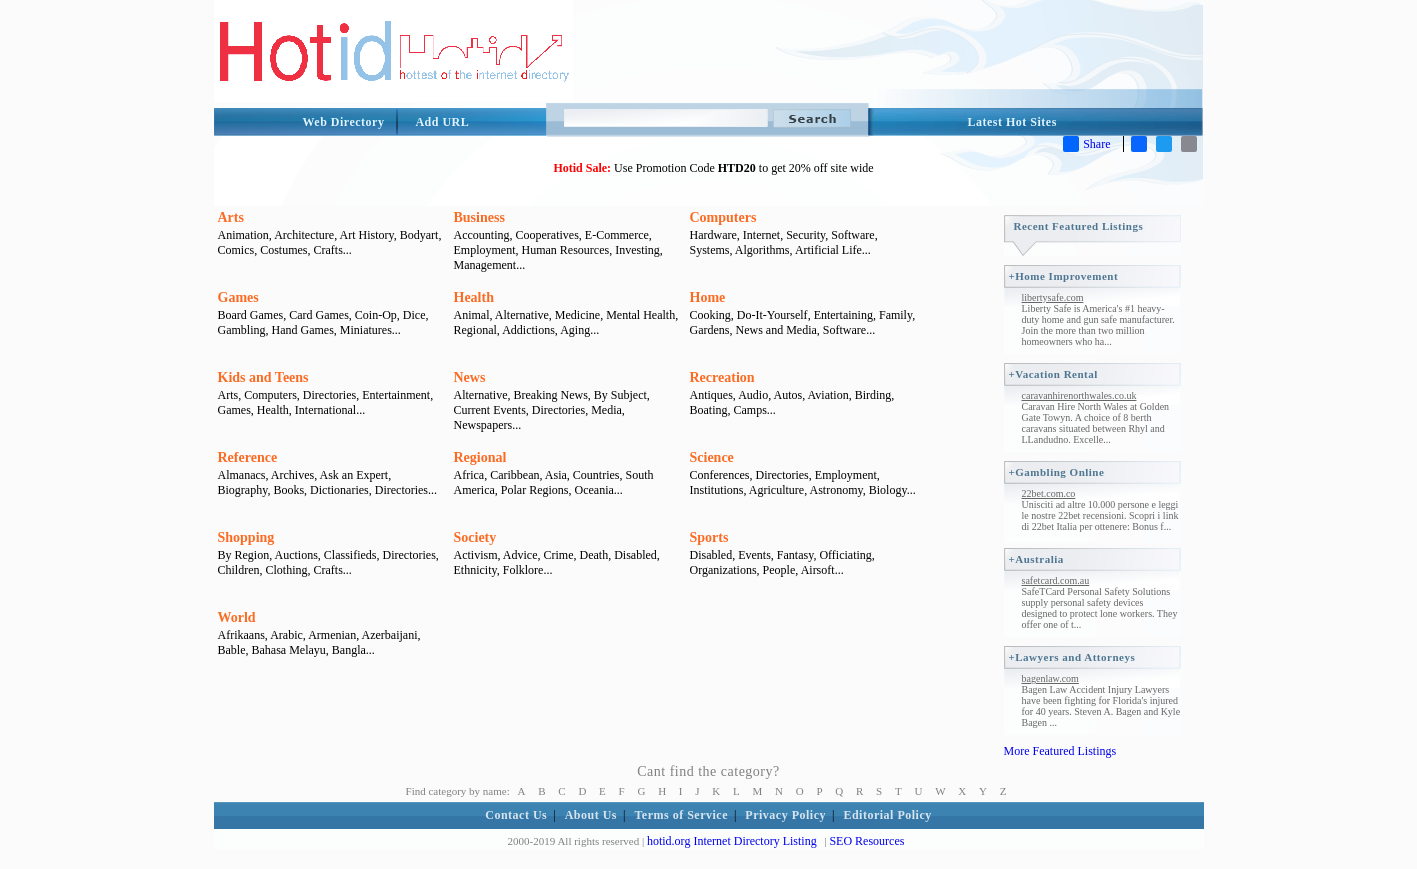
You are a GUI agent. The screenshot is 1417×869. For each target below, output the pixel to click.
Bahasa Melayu (289, 650)
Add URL (442, 122)
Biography (243, 490)
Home (708, 297)
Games (238, 297)
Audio (753, 395)
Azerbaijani (390, 635)
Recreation (722, 377)
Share (1086, 144)
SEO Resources (866, 841)
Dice (414, 315)
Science (712, 457)
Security (805, 235)
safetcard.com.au (1056, 580)
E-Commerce (617, 235)
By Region (244, 555)
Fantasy (795, 555)
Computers (723, 217)
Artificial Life (828, 250)
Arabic (286, 635)
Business (479, 217)
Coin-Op (376, 315)
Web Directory (344, 122)
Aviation (828, 395)
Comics (236, 250)
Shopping (246, 537)
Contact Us (516, 815)
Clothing (287, 570)
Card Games (319, 315)
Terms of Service (681, 815)
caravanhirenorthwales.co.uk (1079, 395)
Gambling (242, 330)
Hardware (713, 235)
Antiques (711, 395)
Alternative (522, 315)
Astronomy (836, 490)
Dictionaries (339, 490)
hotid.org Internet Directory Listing (732, 841)
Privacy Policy (785, 815)
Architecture (304, 235)
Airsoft (818, 570)
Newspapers (483, 425)
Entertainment (396, 395)
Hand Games (303, 330)
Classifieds (350, 555)
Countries (596, 475)
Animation (243, 235)
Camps (750, 410)
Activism (476, 555)
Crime (559, 555)
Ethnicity (475, 570)
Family (895, 315)
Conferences (720, 475)
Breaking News (550, 395)
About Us (591, 815)
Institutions (717, 490)
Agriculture (776, 490)
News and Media (775, 330)
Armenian (332, 635)
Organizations (723, 570)
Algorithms (762, 250)
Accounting (482, 235)
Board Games (251, 315)
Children (239, 570)
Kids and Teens (263, 377)
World (237, 617)
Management (485, 265)
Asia (556, 475)
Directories (329, 395)
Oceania (593, 490)
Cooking (710, 315)
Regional (475, 330)
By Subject (620, 395)
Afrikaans (241, 635)
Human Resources (566, 250)
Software (852, 235)
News (470, 377)
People (779, 570)
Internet (761, 235)
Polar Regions (535, 490)
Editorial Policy (887, 815)
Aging (575, 330)
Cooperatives (547, 235)
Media (606, 410)
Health (474, 297)
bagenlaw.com (1050, 678)
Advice (520, 555)
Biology (888, 490)
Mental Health (640, 315)
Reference (248, 457)
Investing (637, 250)
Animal (472, 315)
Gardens (710, 330)
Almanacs (242, 475)
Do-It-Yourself (772, 315)
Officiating (845, 555)
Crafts (328, 250)
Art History (366, 235)
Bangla (349, 650)
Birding (873, 395)
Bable (232, 650)
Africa (469, 475)
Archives (292, 475)
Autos (788, 395)
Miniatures (366, 330)
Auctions (296, 555)
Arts (231, 217)
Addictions (528, 330)
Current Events (490, 410)
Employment (485, 250)
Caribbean (514, 475)
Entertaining (843, 315)
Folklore (523, 570)
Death (594, 555)
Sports (709, 537)
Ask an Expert (354, 475)
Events (754, 555)
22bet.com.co (1049, 493)
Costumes (283, 250)
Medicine (577, 315)
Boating (709, 410)
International (325, 410)
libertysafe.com (1053, 297)
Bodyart (419, 235)
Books (288, 490)
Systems (710, 250)
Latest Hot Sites (1012, 122)
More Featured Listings (1060, 751)
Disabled (635, 555)
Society (475, 537)
